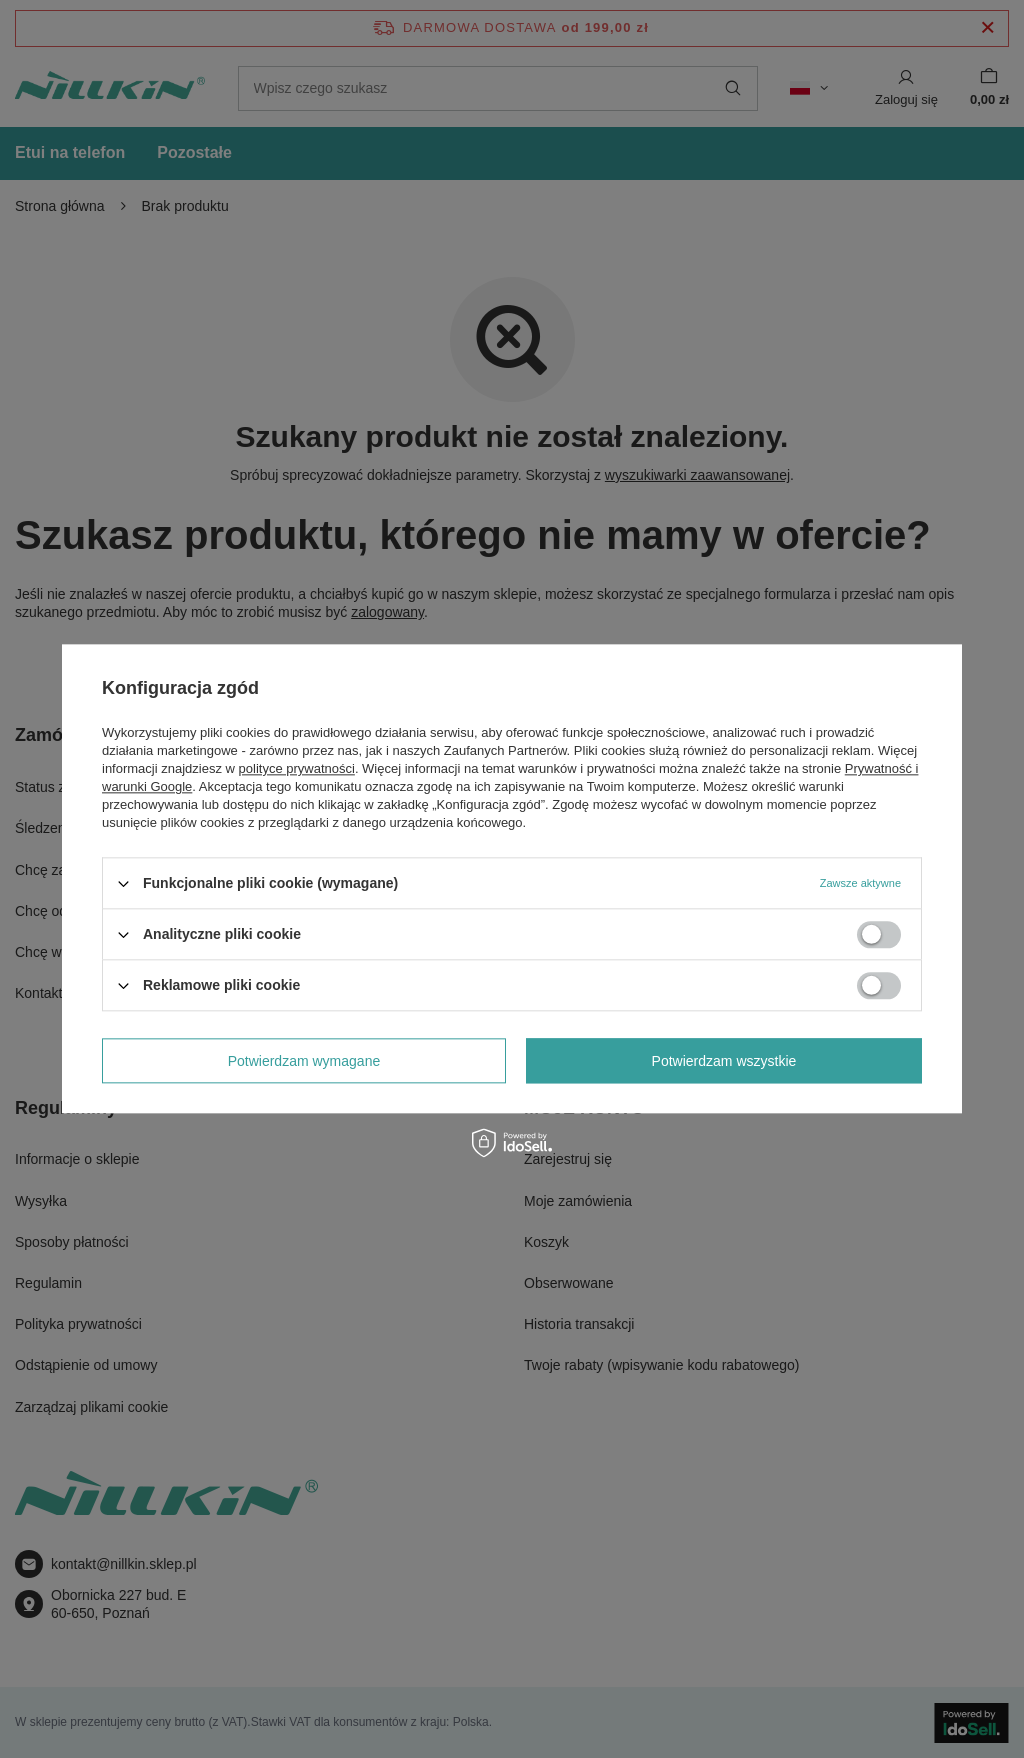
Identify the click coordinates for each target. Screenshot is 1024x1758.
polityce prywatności (297, 768)
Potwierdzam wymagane (304, 1061)
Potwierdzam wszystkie (724, 1061)
